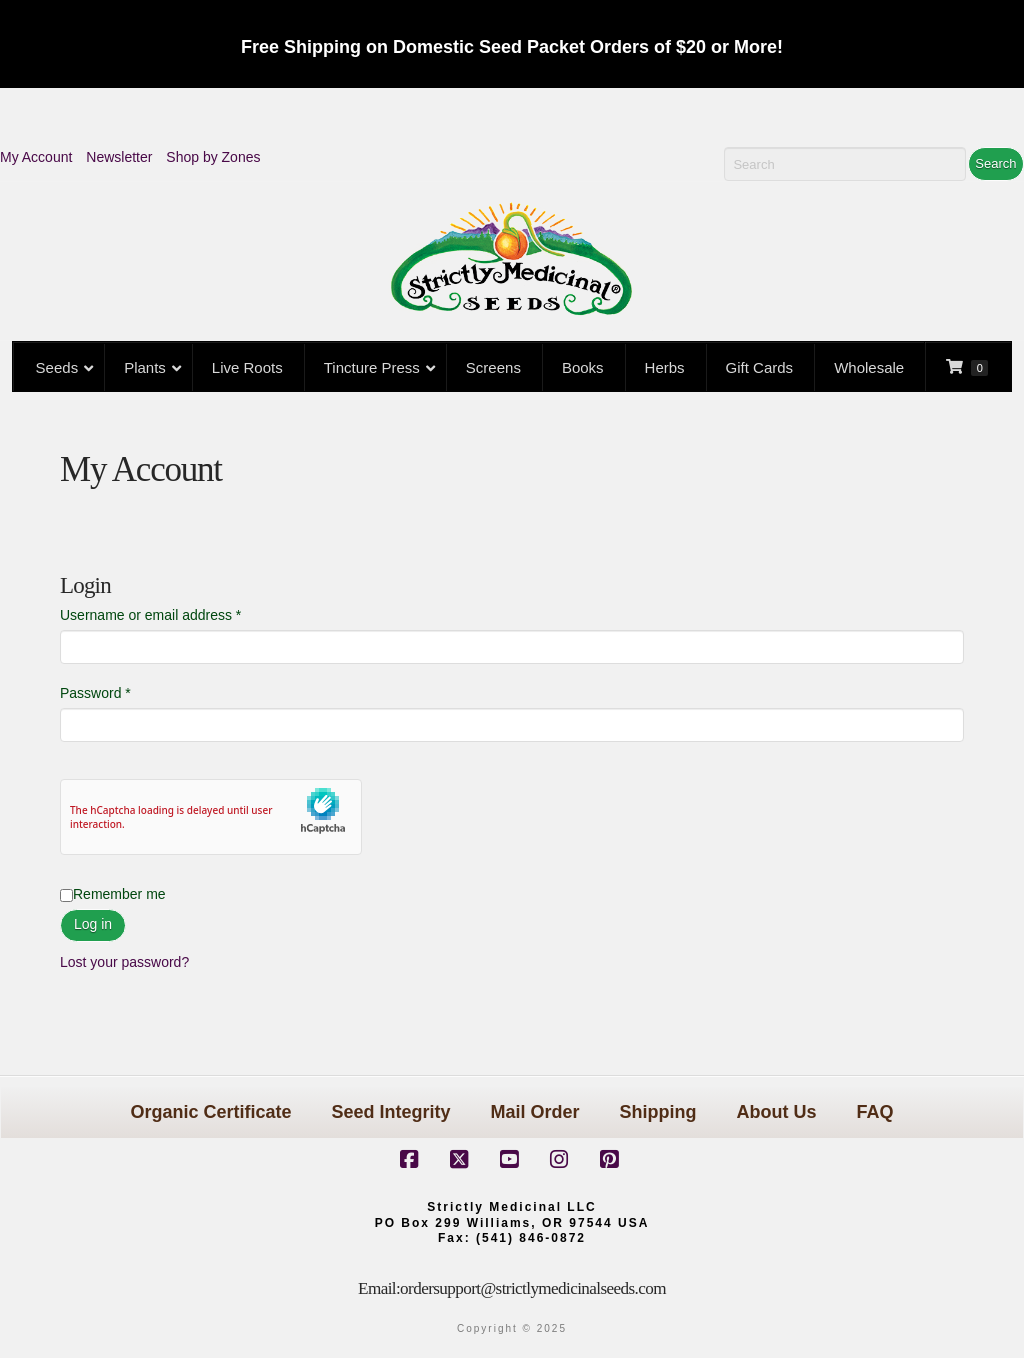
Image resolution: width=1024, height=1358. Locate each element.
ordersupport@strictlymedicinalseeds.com (533, 1288)
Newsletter (119, 157)
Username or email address (178, 613)
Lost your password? (124, 962)
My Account (36, 157)
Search (995, 163)
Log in (93, 924)
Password (123, 691)
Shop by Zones (213, 157)
